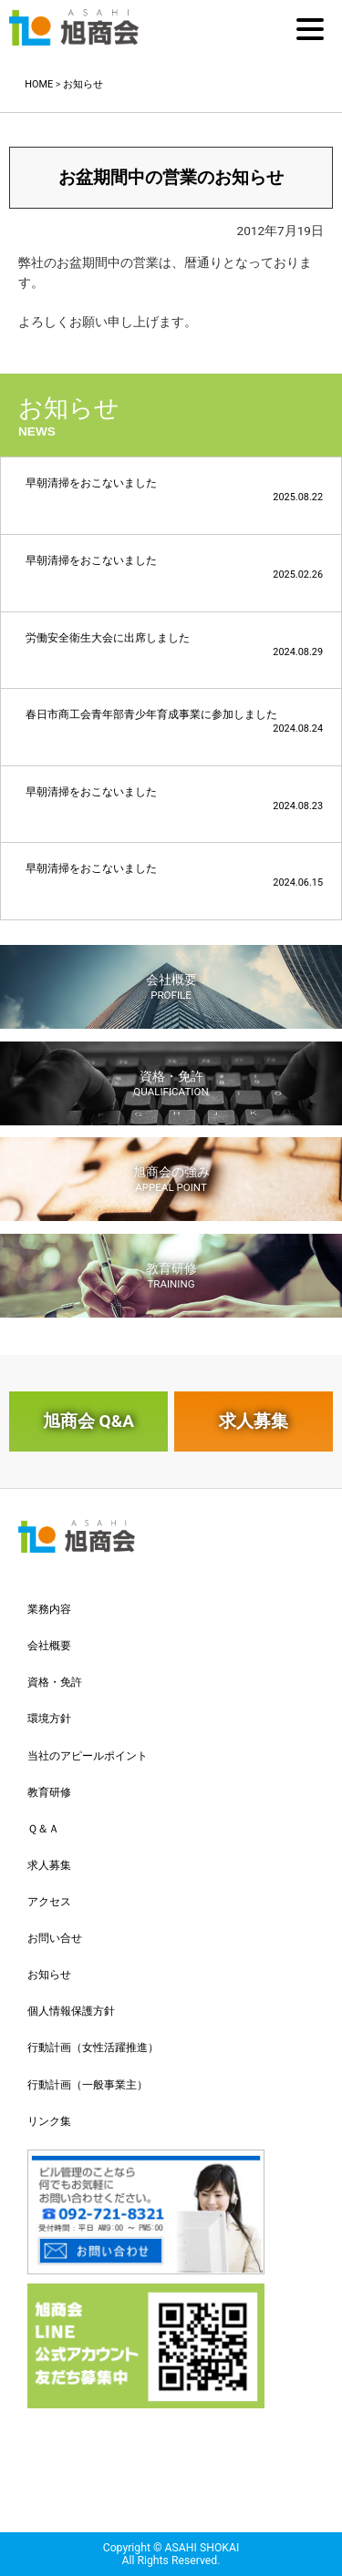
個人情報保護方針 (71, 2011)
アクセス (49, 1901)
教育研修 (171, 1275)
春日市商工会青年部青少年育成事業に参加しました (174, 721)
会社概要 (171, 986)
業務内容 (49, 1609)
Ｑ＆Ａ (43, 1828)
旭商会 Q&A (88, 1421)
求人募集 (253, 1421)
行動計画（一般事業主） (87, 2084)
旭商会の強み (171, 1179)
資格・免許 (171, 1083)
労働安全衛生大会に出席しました (174, 644)
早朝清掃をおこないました (174, 490)
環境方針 (49, 1718)
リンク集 (49, 2121)
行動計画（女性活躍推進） (93, 2047)
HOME (39, 84)
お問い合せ (54, 1938)
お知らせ (83, 84)
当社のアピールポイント (87, 1756)
